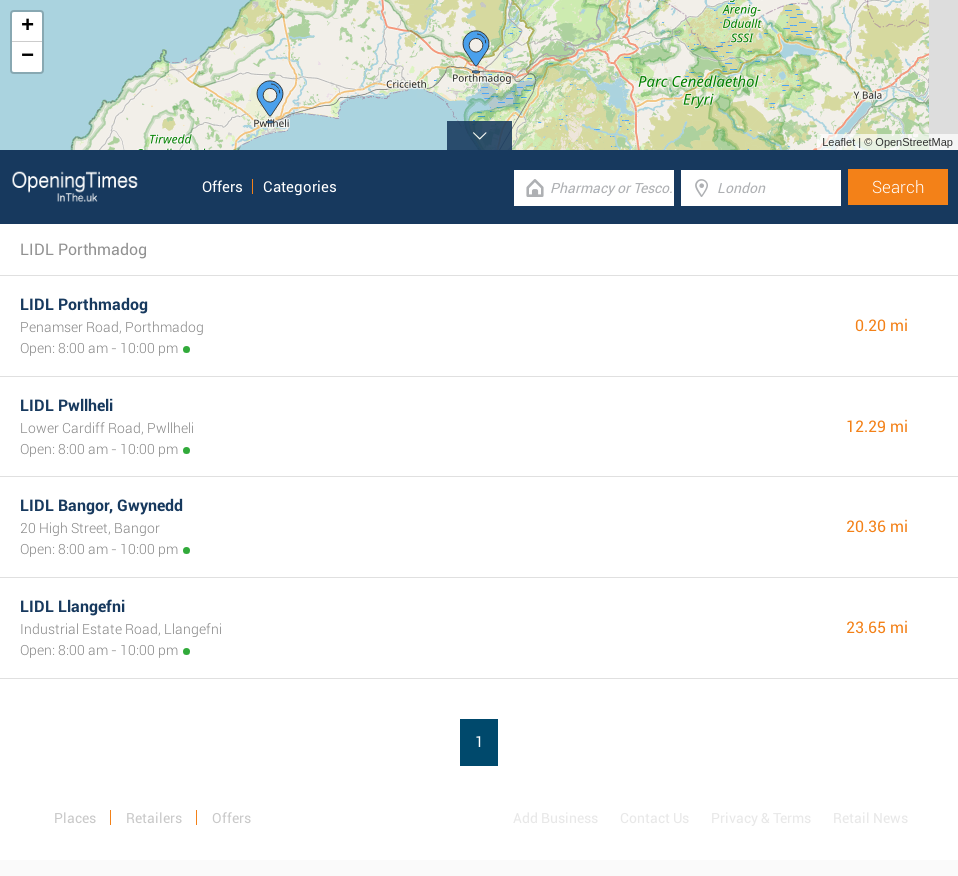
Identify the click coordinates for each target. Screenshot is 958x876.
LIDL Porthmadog (84, 304)
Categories (300, 187)
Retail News (870, 818)
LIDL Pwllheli (66, 405)
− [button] (27, 57)
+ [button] (27, 27)
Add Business (555, 818)
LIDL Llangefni (72, 606)
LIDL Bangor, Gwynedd (101, 505)
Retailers (154, 818)
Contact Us (654, 818)
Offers (222, 187)
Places (75, 818)
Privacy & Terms (761, 818)
